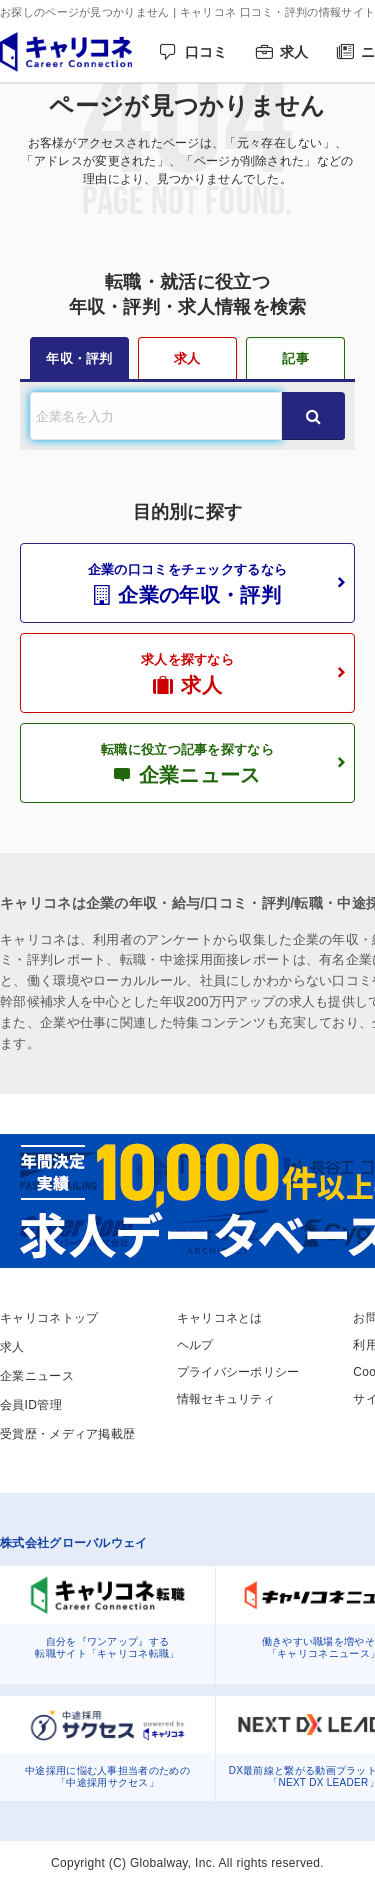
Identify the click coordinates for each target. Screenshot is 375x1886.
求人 (294, 52)
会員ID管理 (31, 1405)
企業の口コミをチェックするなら (187, 584)
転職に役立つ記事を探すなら (187, 764)
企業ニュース (37, 1376)
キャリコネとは (220, 1318)
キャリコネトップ (49, 1318)
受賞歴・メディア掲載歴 (67, 1434)
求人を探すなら (187, 674)
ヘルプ (195, 1345)
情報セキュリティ (226, 1399)
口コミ (206, 52)
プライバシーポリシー (238, 1372)
